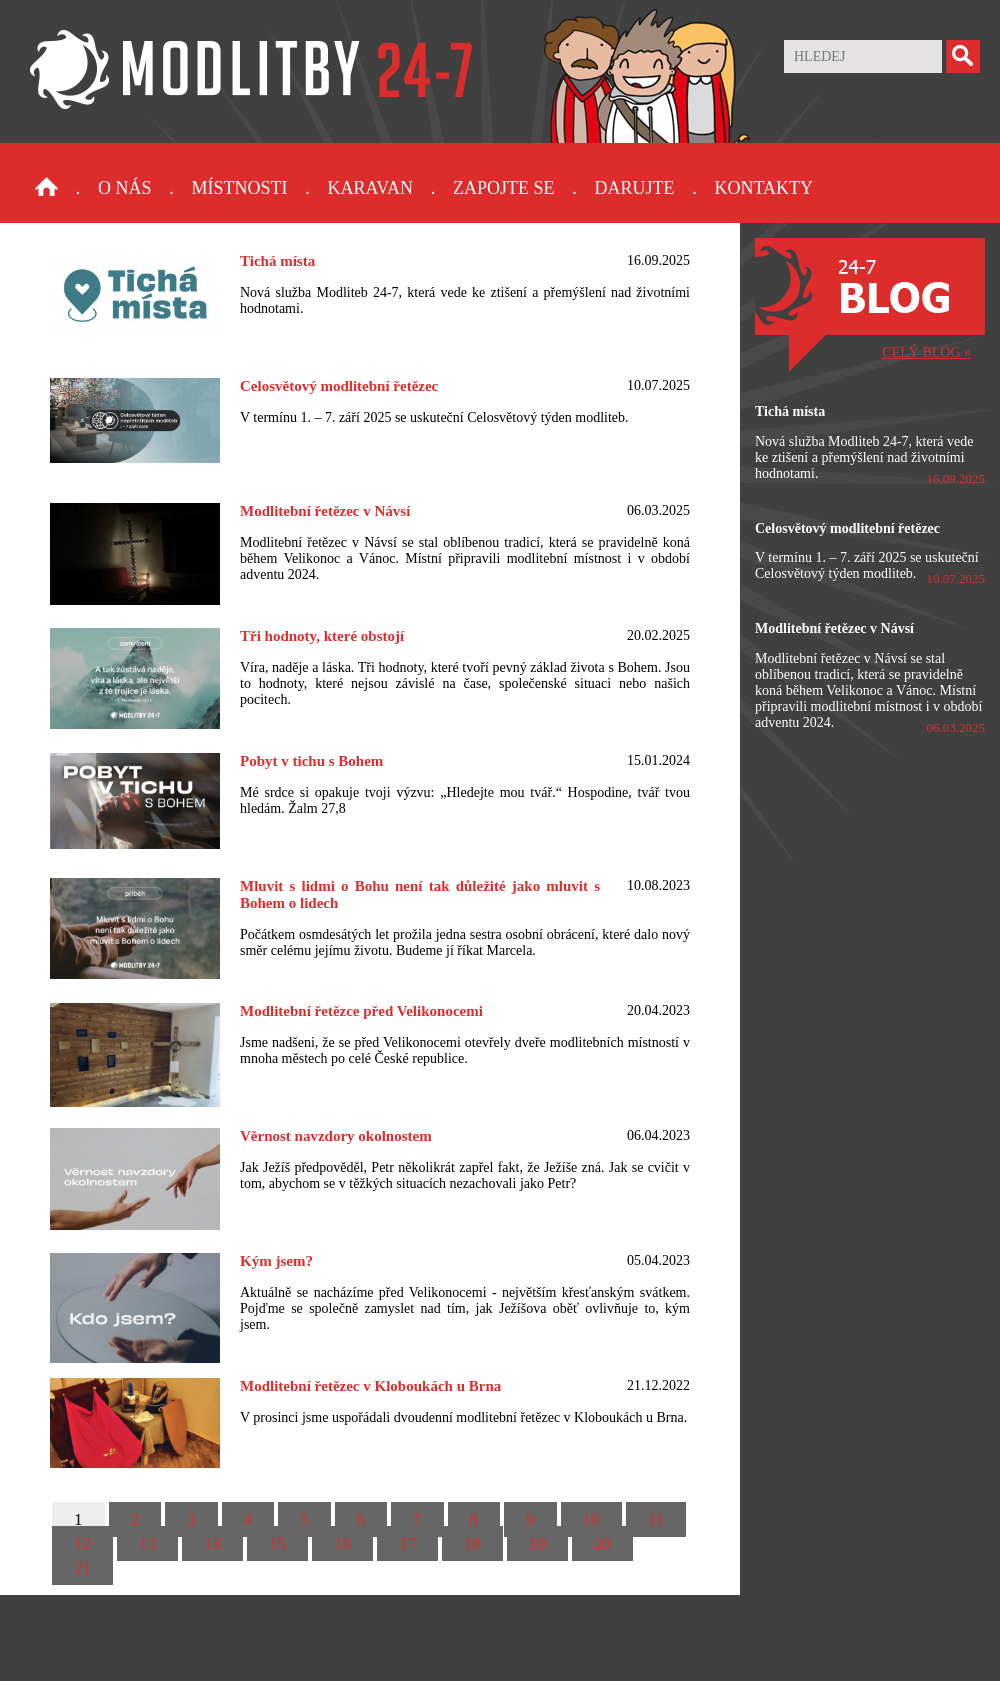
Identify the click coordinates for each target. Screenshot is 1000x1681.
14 (212, 1543)
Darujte (634, 188)
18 (472, 1543)
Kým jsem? (276, 1261)
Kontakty (763, 188)
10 (591, 1519)
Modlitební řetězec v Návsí (325, 511)
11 (656, 1519)
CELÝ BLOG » (926, 352)
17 (407, 1543)
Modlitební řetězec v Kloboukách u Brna (370, 1386)
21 (82, 1567)
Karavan (370, 188)
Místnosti (240, 188)
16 (342, 1543)
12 (82, 1543)
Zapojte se (504, 188)
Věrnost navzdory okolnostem (336, 1136)
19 (537, 1543)
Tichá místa (277, 261)
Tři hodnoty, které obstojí (322, 636)
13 (147, 1543)
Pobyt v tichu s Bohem (311, 761)
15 (277, 1543)
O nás (125, 188)
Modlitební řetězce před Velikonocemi (361, 1011)
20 (602, 1543)
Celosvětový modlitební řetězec (339, 386)
